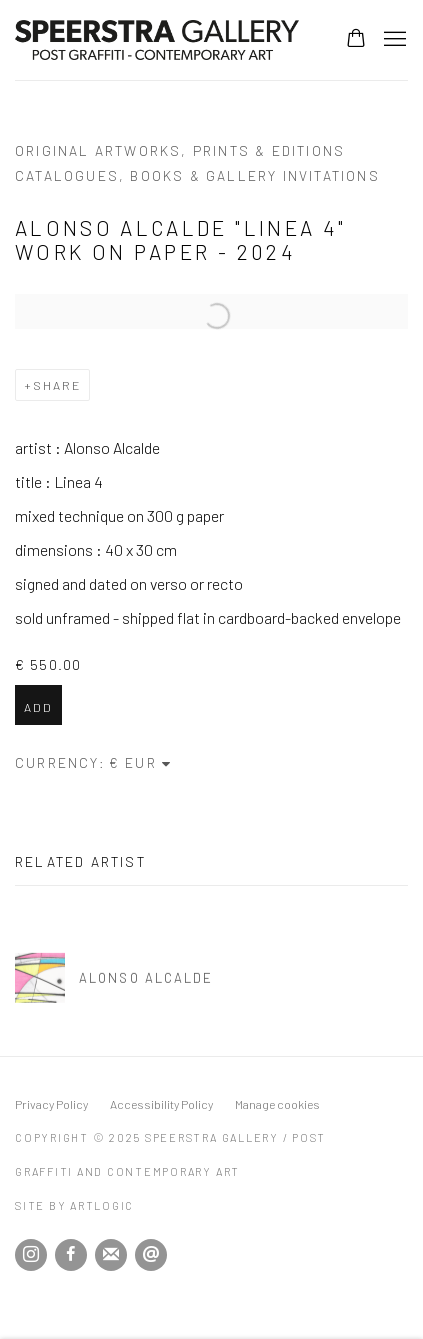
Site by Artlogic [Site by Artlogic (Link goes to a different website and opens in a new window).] (74, 1205)
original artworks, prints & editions (180, 150)
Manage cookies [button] (277, 1104)
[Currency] (141, 762)
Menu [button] (393, 40)
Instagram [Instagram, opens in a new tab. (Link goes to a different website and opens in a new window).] (31, 1255)
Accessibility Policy (161, 1104)
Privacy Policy (51, 1104)
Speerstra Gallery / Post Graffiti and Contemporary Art (159, 40)
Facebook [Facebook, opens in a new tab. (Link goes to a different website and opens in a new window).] (71, 1255)
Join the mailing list (111, 1255)
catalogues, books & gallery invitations (197, 175)
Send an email (151, 1255)
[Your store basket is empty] (356, 40)
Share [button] (57, 385)
